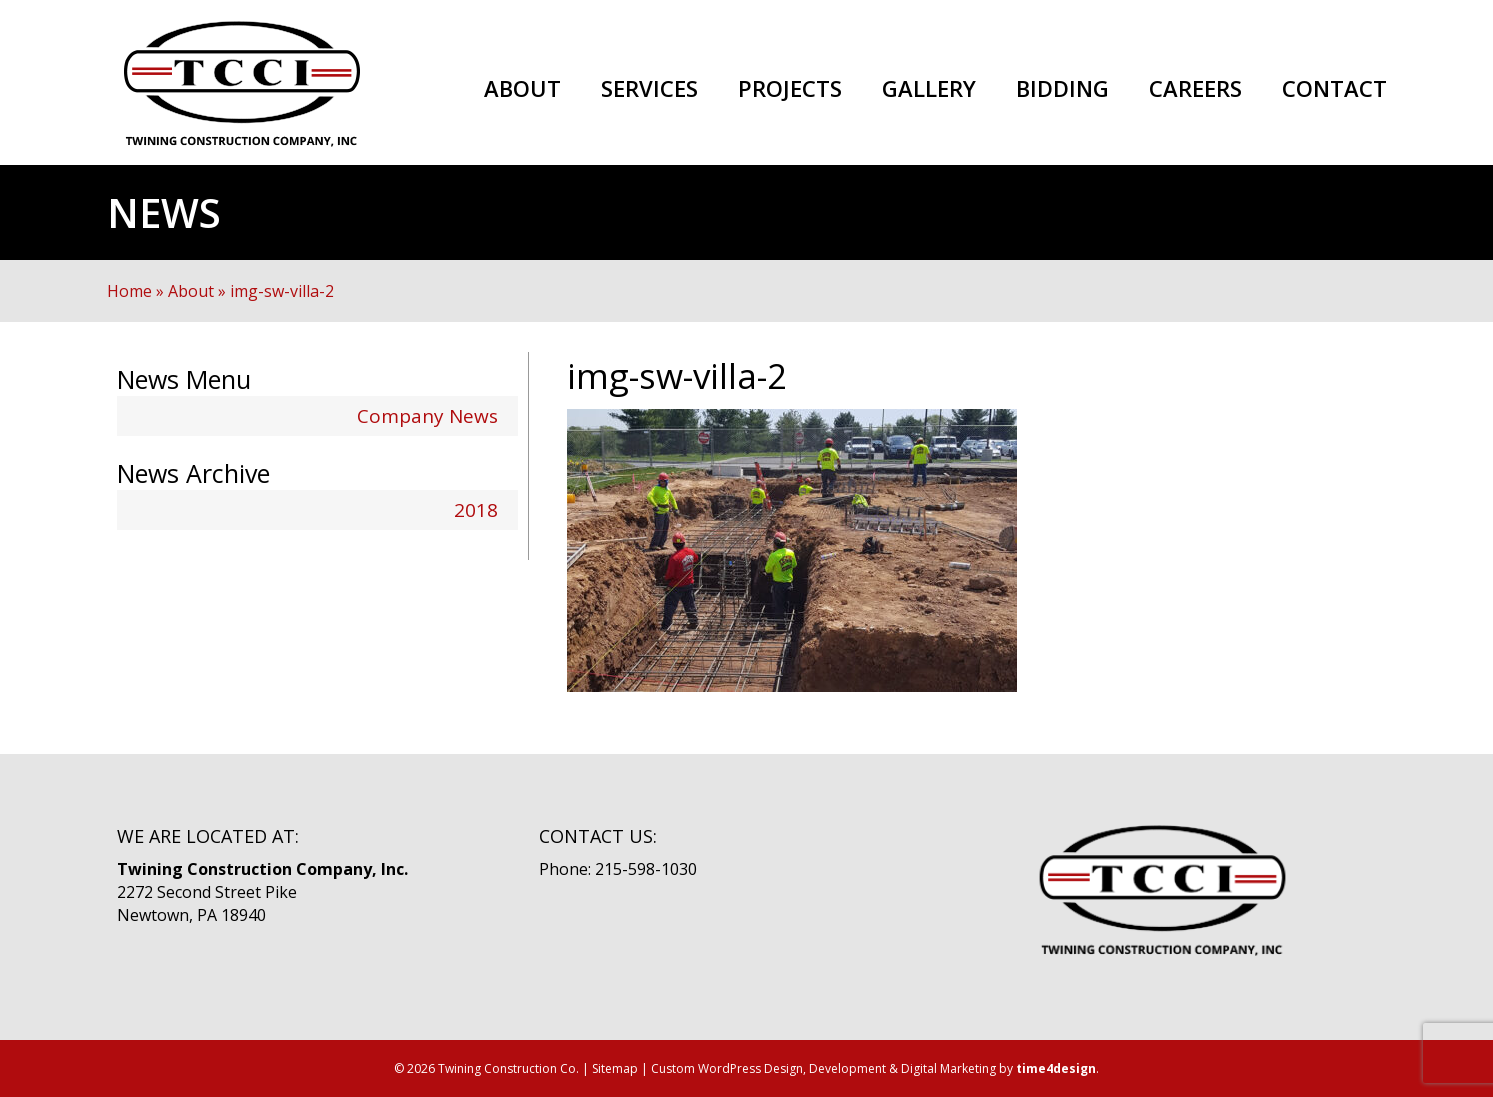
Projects (790, 89)
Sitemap (615, 1068)
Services (649, 89)
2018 (476, 510)
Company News (427, 416)
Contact (1334, 89)
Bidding (1062, 89)
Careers (1195, 89)
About (522, 89)
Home (129, 291)
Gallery (929, 89)
